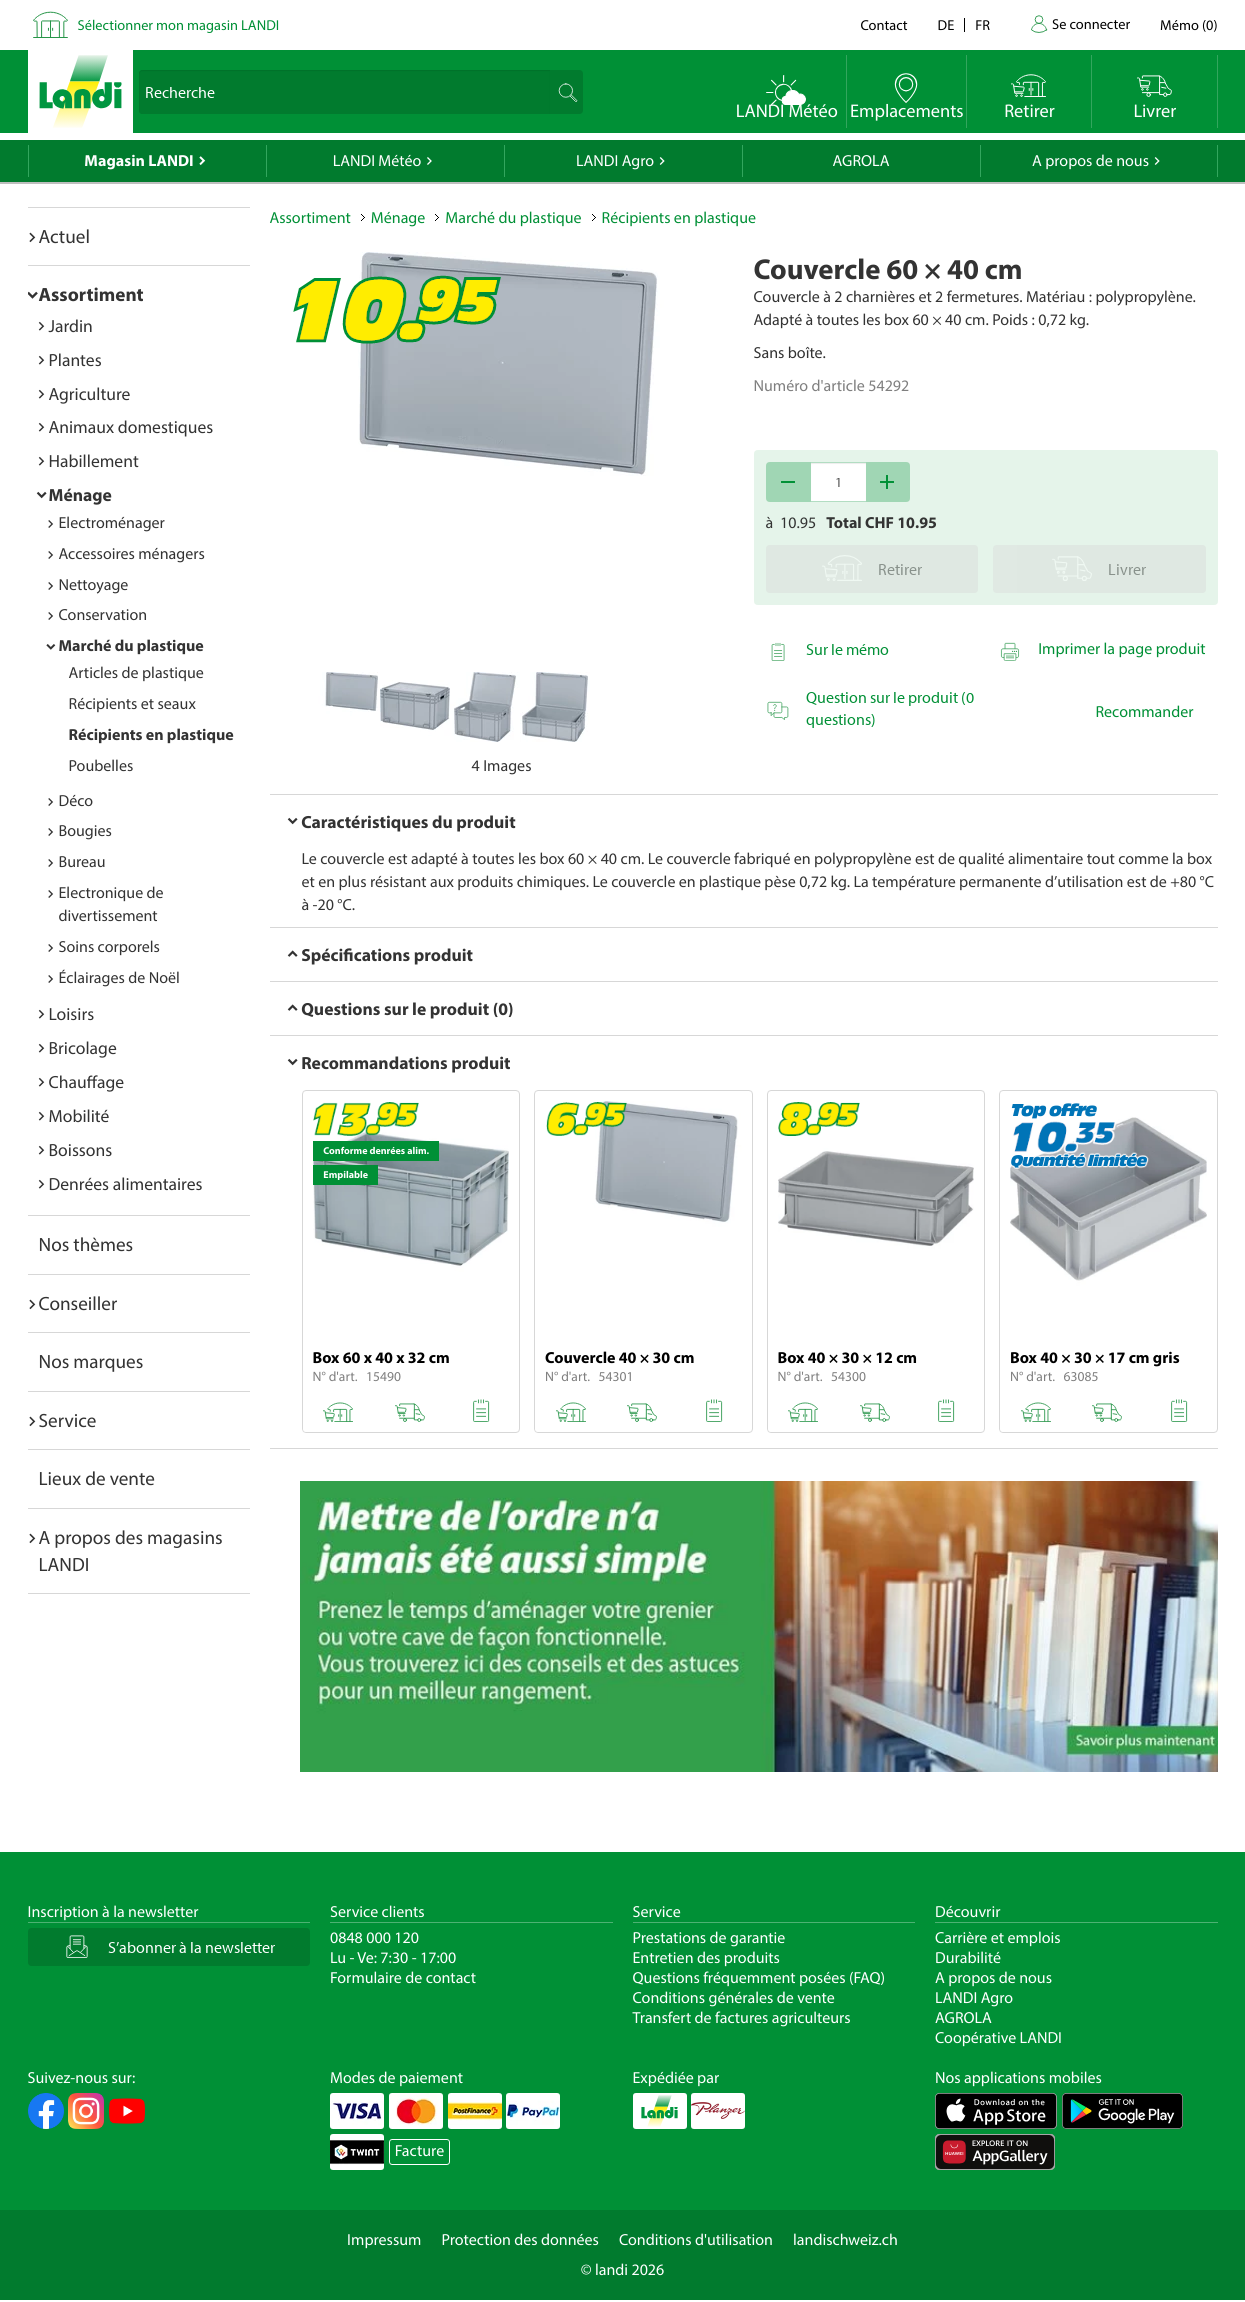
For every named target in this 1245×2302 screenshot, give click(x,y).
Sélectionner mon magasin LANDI (179, 24)
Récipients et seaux (132, 704)
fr (982, 24)
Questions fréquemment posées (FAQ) (759, 1978)
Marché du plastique (131, 646)
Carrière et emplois (998, 1938)
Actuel (64, 236)
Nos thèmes (86, 1244)
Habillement (94, 460)
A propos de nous (1090, 161)
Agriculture (90, 393)
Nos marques (91, 1361)
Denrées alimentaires (126, 1183)
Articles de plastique (136, 673)
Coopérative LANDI (998, 2038)
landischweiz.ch (845, 2240)
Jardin (71, 325)
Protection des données (520, 2240)
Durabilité (968, 1958)
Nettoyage (94, 585)
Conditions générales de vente (734, 1998)
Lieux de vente (97, 1478)
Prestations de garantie (709, 1938)
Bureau (82, 862)
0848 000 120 (374, 1938)
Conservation (103, 615)
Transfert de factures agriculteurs (742, 2018)
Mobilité (79, 1115)
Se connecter (1091, 23)
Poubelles (101, 766)
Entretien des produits (706, 1958)
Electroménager (112, 523)
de (946, 24)
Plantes (75, 359)
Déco (76, 801)
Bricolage (83, 1047)
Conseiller (78, 1303)
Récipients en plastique (151, 735)
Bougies (85, 831)
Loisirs (72, 1013)
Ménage (80, 494)
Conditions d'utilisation (696, 2240)
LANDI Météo (377, 161)
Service (68, 1420)
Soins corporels (109, 947)
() (1188, 24)
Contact (883, 24)
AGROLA (861, 161)
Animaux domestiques (131, 426)
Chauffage (87, 1081)
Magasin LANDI (138, 161)
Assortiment (91, 294)
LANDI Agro (615, 161)
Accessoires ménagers (132, 554)
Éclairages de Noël (119, 978)
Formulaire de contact (403, 1978)
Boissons (81, 1149)
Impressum (384, 2240)
